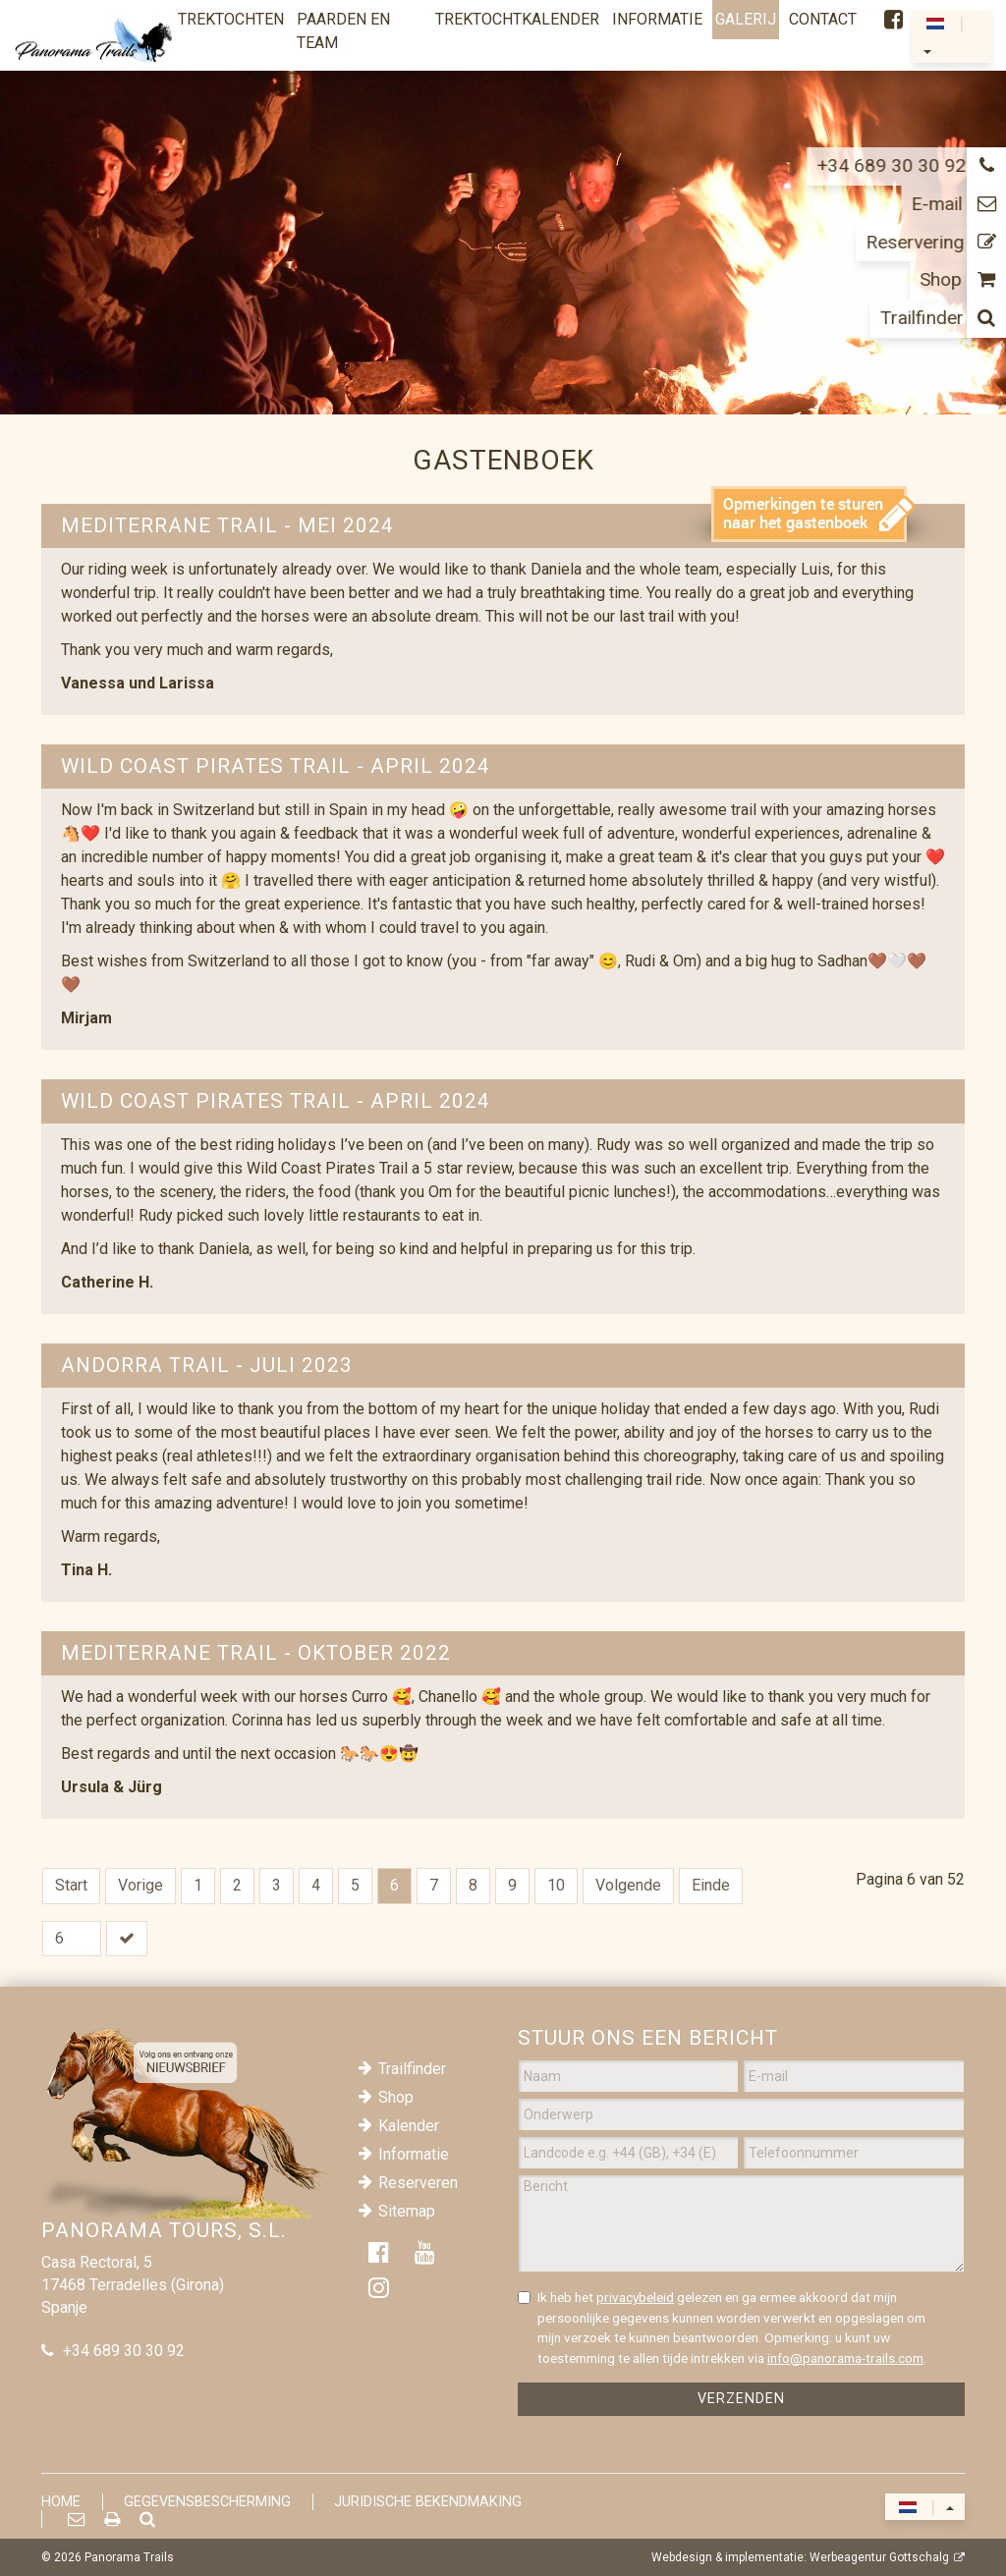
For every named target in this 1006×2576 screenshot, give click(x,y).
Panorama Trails (129, 2557)
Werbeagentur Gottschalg (879, 2557)
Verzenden (741, 2398)
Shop (396, 2097)
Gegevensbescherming (207, 2502)
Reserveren (418, 2182)
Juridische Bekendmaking (428, 2502)
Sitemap (406, 2211)
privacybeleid (635, 2297)
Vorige (140, 1885)
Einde (711, 1885)
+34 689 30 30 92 (124, 2350)
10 (556, 1885)
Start (71, 1885)
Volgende (628, 1885)
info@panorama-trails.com (845, 2358)
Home (61, 2502)
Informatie (413, 2154)
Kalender (408, 2125)
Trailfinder (412, 2068)
